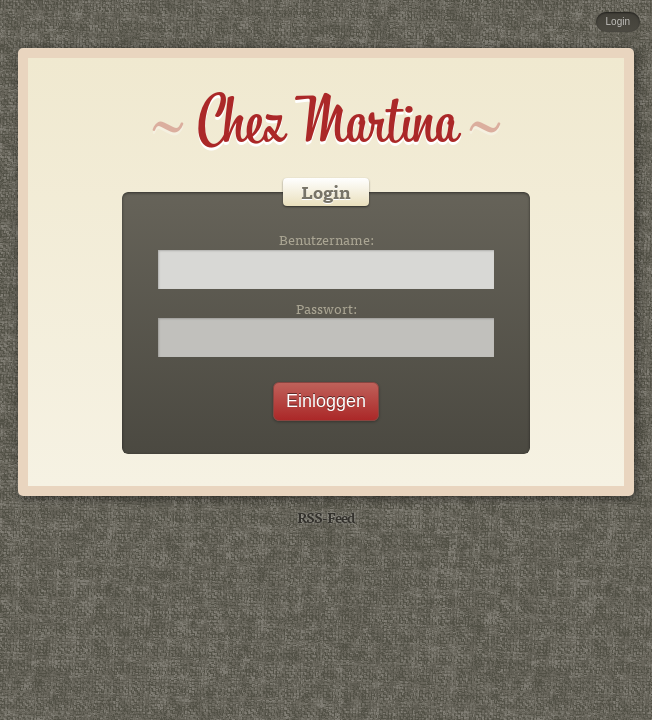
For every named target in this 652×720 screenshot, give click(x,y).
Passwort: (326, 309)
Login (618, 21)
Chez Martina (326, 122)
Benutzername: (326, 240)
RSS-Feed (326, 516)
